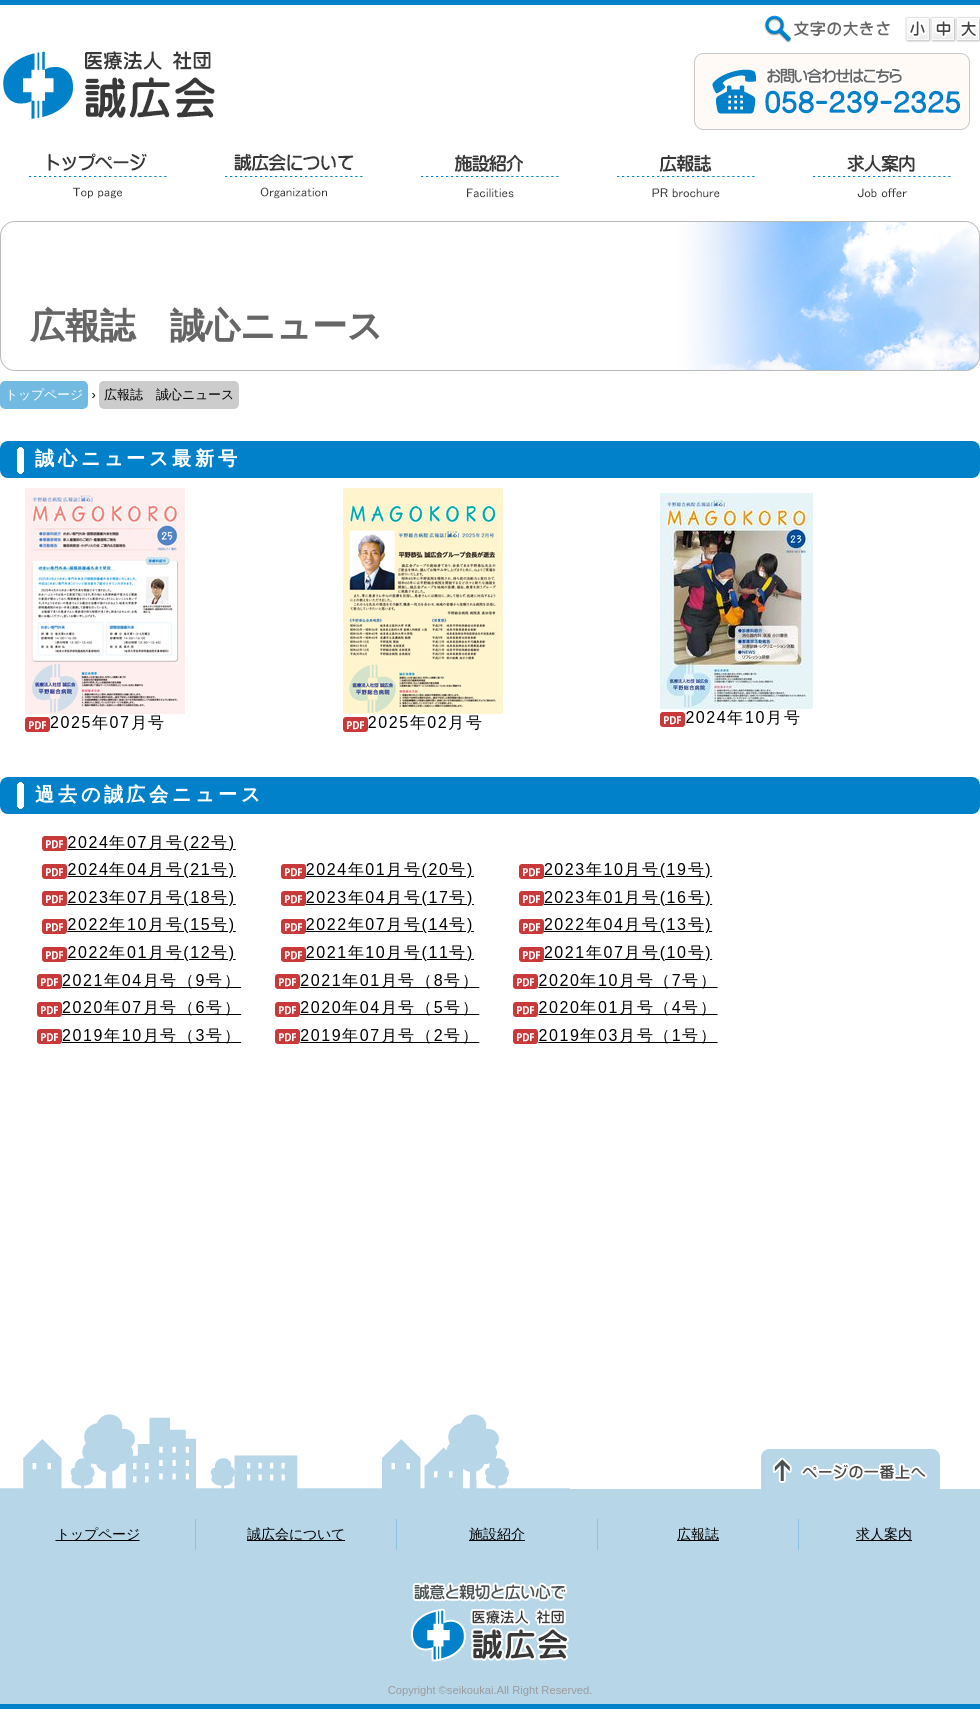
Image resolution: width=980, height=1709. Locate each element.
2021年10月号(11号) (377, 952)
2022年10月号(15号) (138, 924)
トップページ (44, 394)
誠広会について (296, 1534)
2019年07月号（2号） (377, 1035)
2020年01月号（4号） (615, 1007)
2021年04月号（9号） (139, 980)
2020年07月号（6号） (139, 1007)
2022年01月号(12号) (138, 952)
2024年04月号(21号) (138, 869)
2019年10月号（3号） (139, 1035)
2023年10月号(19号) (615, 869)
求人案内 (884, 1534)
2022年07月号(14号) (377, 924)
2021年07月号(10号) (615, 952)
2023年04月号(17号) (377, 897)
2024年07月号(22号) (138, 842)
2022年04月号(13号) (615, 924)
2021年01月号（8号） (377, 980)
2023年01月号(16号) (615, 897)
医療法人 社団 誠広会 (110, 83)
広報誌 (698, 1534)
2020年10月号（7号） (615, 980)
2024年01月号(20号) (377, 869)
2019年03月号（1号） (615, 1035)
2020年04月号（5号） (377, 1007)
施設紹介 (497, 1534)
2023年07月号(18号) (138, 897)
